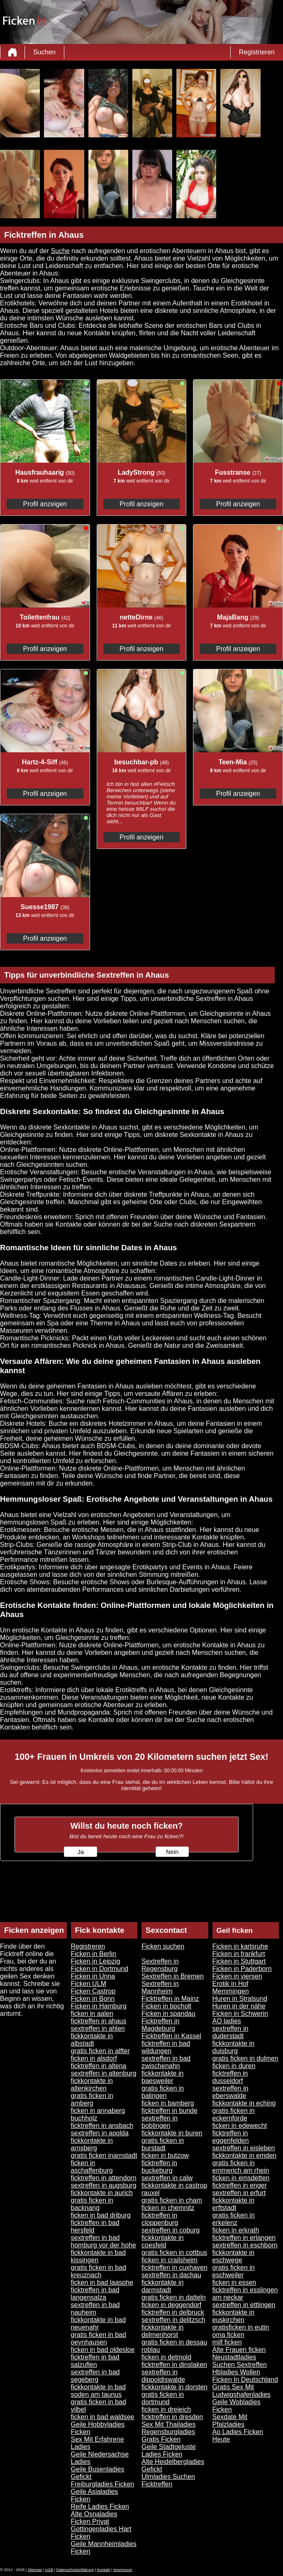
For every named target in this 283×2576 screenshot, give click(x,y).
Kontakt (103, 2570)
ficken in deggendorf (171, 2304)
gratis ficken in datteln (174, 2297)
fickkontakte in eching (244, 2103)
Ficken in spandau (168, 2013)
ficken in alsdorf (94, 2058)
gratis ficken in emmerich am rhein (240, 2166)
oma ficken (228, 2334)
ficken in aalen (92, 2013)
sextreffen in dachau (171, 2274)
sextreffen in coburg (171, 2230)
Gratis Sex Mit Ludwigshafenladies (241, 2390)
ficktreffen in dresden (172, 2416)
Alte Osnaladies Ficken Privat (94, 2517)
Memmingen (230, 1991)
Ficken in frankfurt (238, 1953)
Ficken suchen (163, 1946)
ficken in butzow (165, 2155)
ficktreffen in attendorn (104, 2177)
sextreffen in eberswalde (230, 2092)
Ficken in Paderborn (242, 1968)
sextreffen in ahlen (98, 2028)
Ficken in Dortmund (100, 1968)
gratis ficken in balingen (163, 2092)
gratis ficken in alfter (100, 2050)
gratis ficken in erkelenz (233, 2219)
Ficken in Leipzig (95, 1961)
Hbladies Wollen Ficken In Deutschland (245, 2376)
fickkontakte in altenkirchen (92, 2084)
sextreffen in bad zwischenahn (166, 2062)
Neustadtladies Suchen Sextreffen (239, 2361)
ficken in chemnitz (168, 2207)
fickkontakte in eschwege (233, 2256)
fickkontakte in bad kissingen (98, 2256)
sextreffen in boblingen (160, 2122)
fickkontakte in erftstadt (233, 2204)
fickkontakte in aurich (102, 2192)
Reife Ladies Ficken (100, 2506)
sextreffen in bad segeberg (95, 2376)
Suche (60, 250)
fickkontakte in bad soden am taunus (98, 2390)
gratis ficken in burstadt (163, 2144)
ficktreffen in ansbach (102, 2125)
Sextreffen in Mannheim (160, 1987)
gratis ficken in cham (172, 2200)
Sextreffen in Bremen (173, 1976)
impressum (122, 2570)
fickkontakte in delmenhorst (162, 2331)
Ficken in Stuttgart (239, 1961)
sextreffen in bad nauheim (95, 2308)
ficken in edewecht (239, 2125)
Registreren (88, 1946)
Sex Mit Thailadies (168, 2424)
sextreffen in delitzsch (173, 2319)
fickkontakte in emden (244, 2155)
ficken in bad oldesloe (103, 2349)
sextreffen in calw (167, 2177)
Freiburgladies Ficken (102, 2484)
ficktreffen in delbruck (173, 2312)
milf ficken (227, 2342)
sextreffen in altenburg (104, 2073)
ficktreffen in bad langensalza (95, 2293)
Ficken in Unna (93, 1976)
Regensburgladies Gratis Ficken (168, 2435)
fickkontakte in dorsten (174, 2387)
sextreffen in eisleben (243, 2148)
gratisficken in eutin (240, 2327)
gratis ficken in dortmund (163, 2398)
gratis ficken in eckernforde (233, 2114)
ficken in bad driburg (101, 2215)
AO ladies (226, 2021)
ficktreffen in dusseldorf (230, 2077)
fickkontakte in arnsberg (92, 2144)
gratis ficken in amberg (92, 2099)
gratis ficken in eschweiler (233, 2271)
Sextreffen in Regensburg (160, 1965)
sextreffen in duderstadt (230, 2032)
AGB (49, 2570)
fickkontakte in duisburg (233, 2047)
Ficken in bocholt (166, 2006)
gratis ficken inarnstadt (104, 2155)
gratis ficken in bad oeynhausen (98, 2338)
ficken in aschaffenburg (92, 2166)
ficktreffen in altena (99, 2065)
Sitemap (35, 2570)
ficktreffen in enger (239, 2185)
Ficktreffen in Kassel (171, 2035)
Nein (172, 1852)
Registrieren (257, 52)
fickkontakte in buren (172, 2133)
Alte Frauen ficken (239, 2349)
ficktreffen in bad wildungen (166, 2047)
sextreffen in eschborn (245, 2245)
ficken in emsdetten (241, 2177)
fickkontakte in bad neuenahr (98, 2323)
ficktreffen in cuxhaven (174, 2267)
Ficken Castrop (93, 1991)
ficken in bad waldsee (102, 2416)
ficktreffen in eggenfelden (230, 2137)
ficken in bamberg (168, 2103)
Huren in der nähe (239, 2006)
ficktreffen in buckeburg (159, 2166)
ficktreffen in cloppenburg (160, 2219)
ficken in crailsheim (170, 2260)
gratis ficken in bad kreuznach (98, 2271)
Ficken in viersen (237, 1976)
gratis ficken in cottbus (174, 2252)
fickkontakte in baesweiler (162, 2077)
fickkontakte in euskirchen (233, 2316)
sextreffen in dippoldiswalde (163, 2376)
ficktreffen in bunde (170, 2110)
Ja (81, 1852)
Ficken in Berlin (93, 1953)
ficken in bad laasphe (102, 2282)
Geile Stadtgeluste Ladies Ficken (169, 2450)
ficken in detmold (166, 2357)
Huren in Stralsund (240, 1998)
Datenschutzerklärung (75, 2570)
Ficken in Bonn (93, 1998)
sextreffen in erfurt (239, 2192)
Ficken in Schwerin (240, 2013)
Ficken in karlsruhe (240, 1946)
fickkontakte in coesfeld (162, 2241)
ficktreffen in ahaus (99, 2021)
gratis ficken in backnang (92, 2204)
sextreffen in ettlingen (244, 2304)
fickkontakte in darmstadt (162, 2286)
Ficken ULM (88, 1983)
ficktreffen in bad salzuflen (95, 2361)
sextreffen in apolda (100, 2133)
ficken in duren (234, 2065)
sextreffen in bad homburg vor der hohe (103, 2241)
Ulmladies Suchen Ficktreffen (168, 2480)
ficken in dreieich (166, 2409)
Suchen (44, 52)
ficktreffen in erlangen (244, 2237)
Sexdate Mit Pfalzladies (229, 2420)
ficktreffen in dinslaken (174, 2364)
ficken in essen (234, 2282)
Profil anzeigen (45, 503)
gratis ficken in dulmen (245, 2058)
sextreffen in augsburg (104, 2185)
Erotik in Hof (230, 1983)
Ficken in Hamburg (99, 2006)
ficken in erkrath (235, 2230)
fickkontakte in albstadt (92, 2039)
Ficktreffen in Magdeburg (160, 2024)
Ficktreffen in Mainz (170, 1998)
